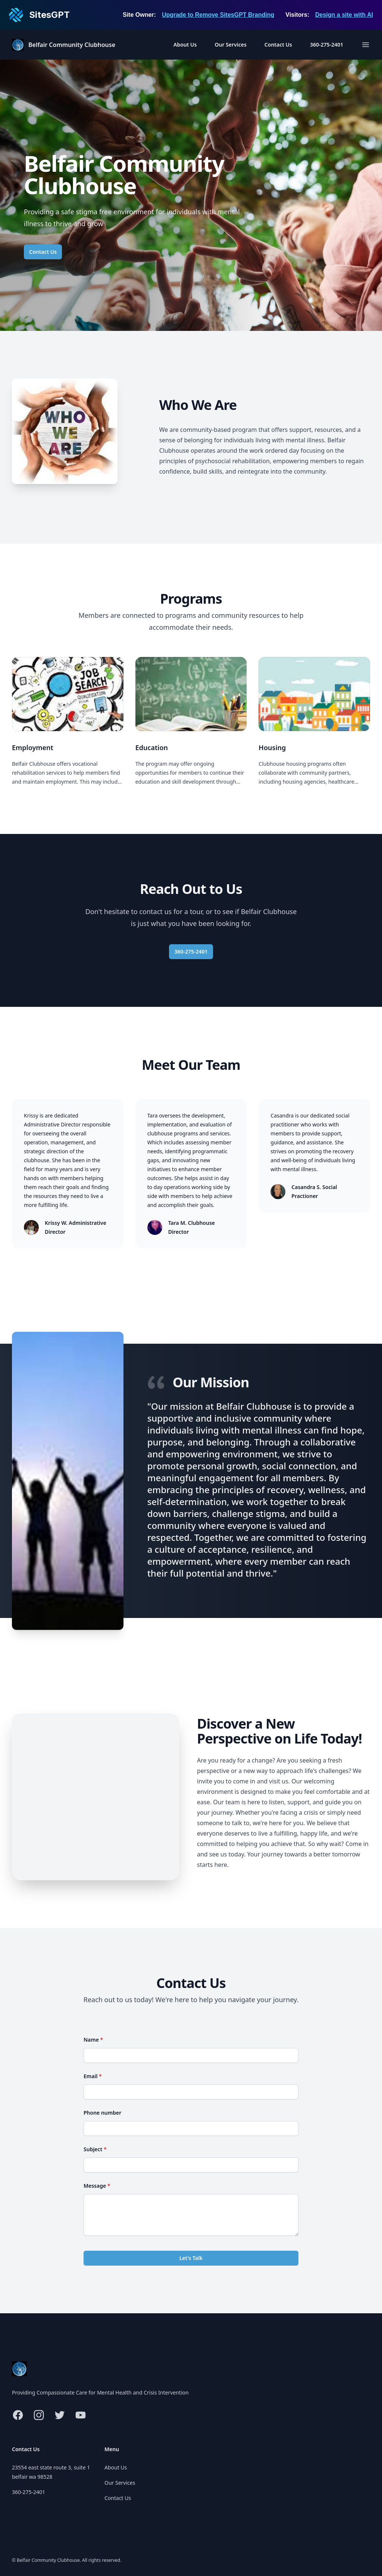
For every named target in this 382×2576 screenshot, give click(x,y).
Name (93, 2039)
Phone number (102, 2112)
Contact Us (278, 44)
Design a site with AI (344, 15)
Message (97, 2185)
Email (93, 2076)
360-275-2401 (326, 44)
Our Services (230, 44)
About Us (185, 44)
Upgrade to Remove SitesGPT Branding (218, 15)
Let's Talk (191, 2257)
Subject (95, 2149)
